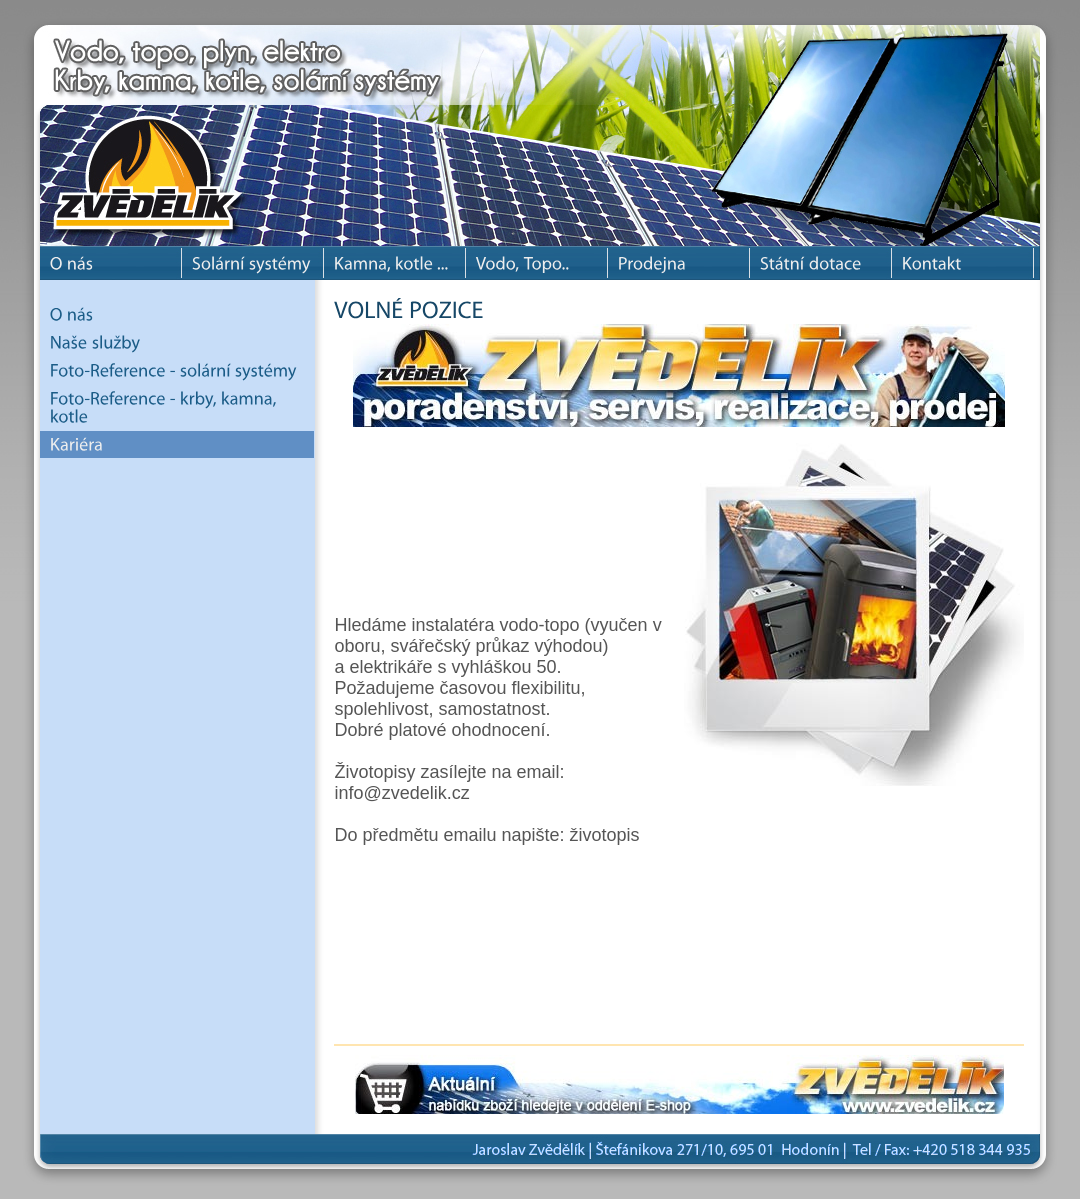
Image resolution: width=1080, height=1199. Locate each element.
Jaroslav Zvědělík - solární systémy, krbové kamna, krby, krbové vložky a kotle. (160, 130)
